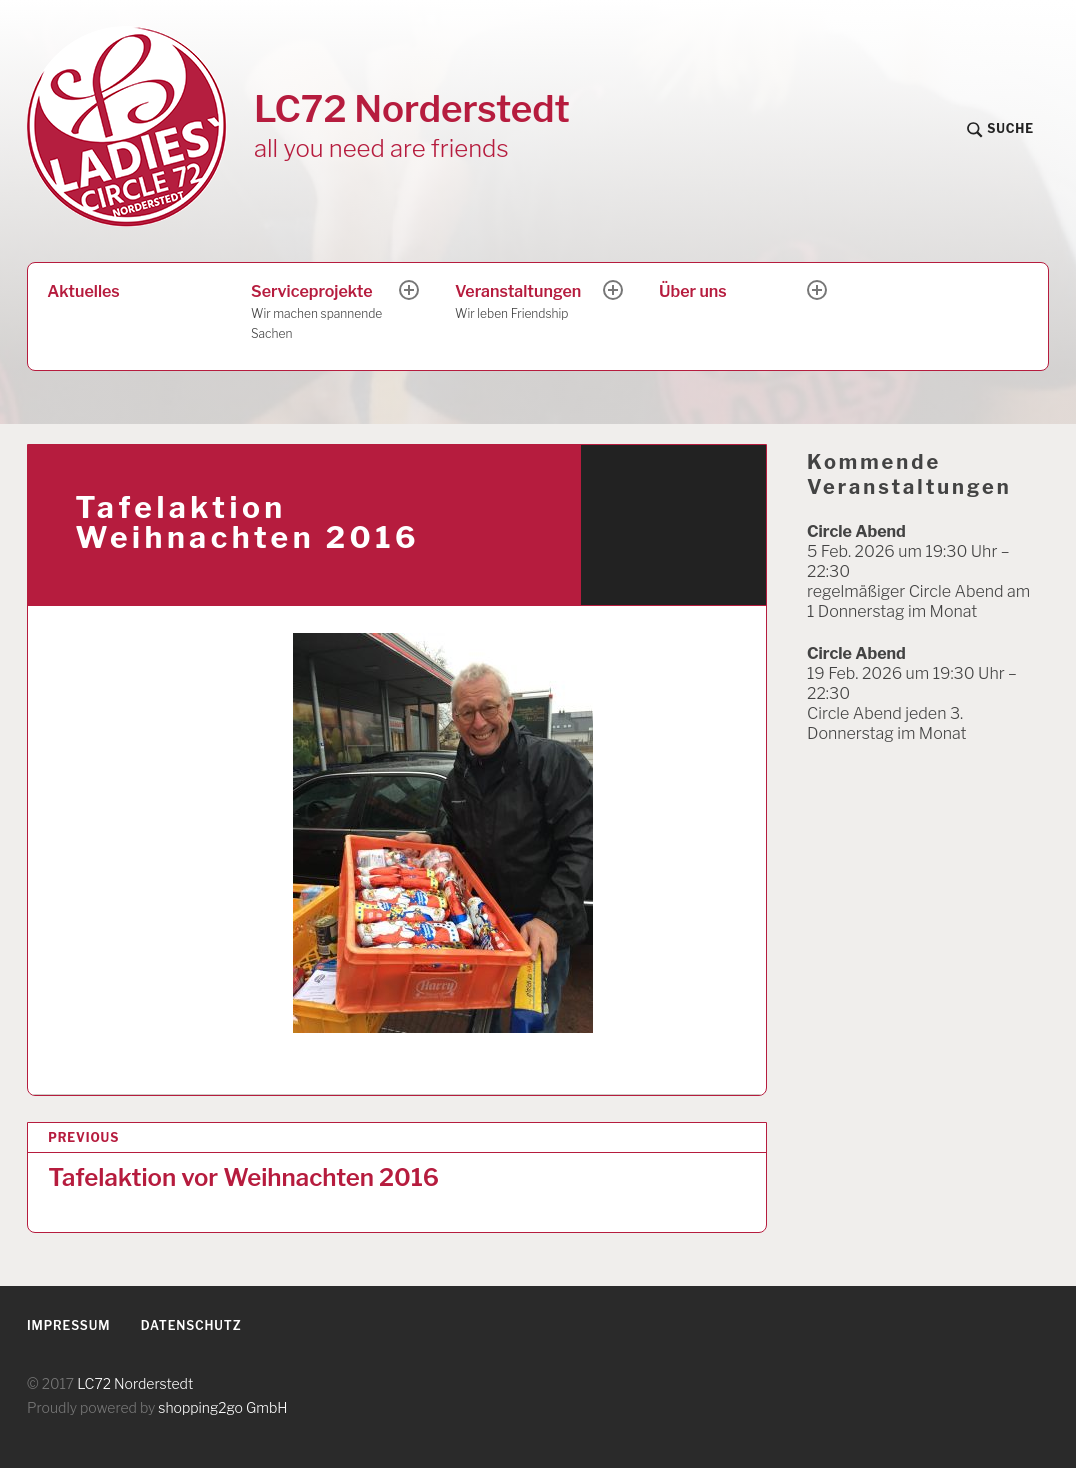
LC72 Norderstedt (412, 108)
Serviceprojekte (326, 313)
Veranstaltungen (530, 303)
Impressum (68, 1325)
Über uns (693, 291)
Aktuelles (83, 291)
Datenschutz (191, 1325)
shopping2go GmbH (222, 1407)
